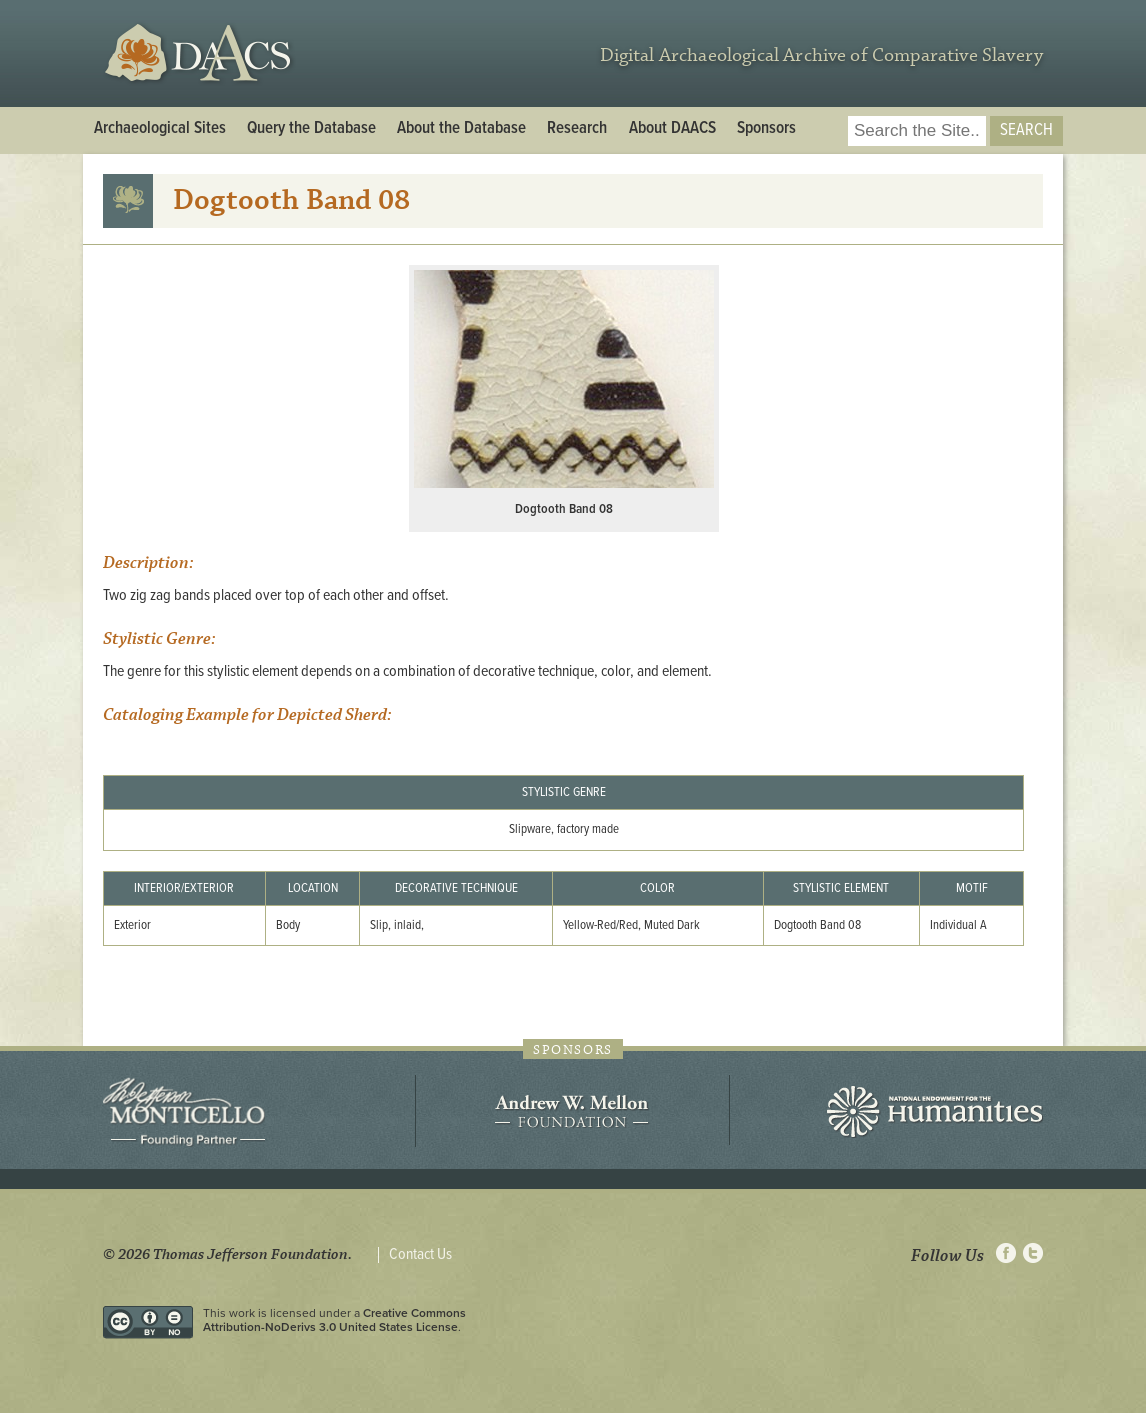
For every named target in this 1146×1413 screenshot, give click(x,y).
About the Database (461, 129)
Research (577, 129)
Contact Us (420, 1255)
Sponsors (766, 129)
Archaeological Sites (160, 129)
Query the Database (311, 129)
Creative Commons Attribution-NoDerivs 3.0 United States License (334, 1320)
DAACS (200, 53)
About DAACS (672, 129)
